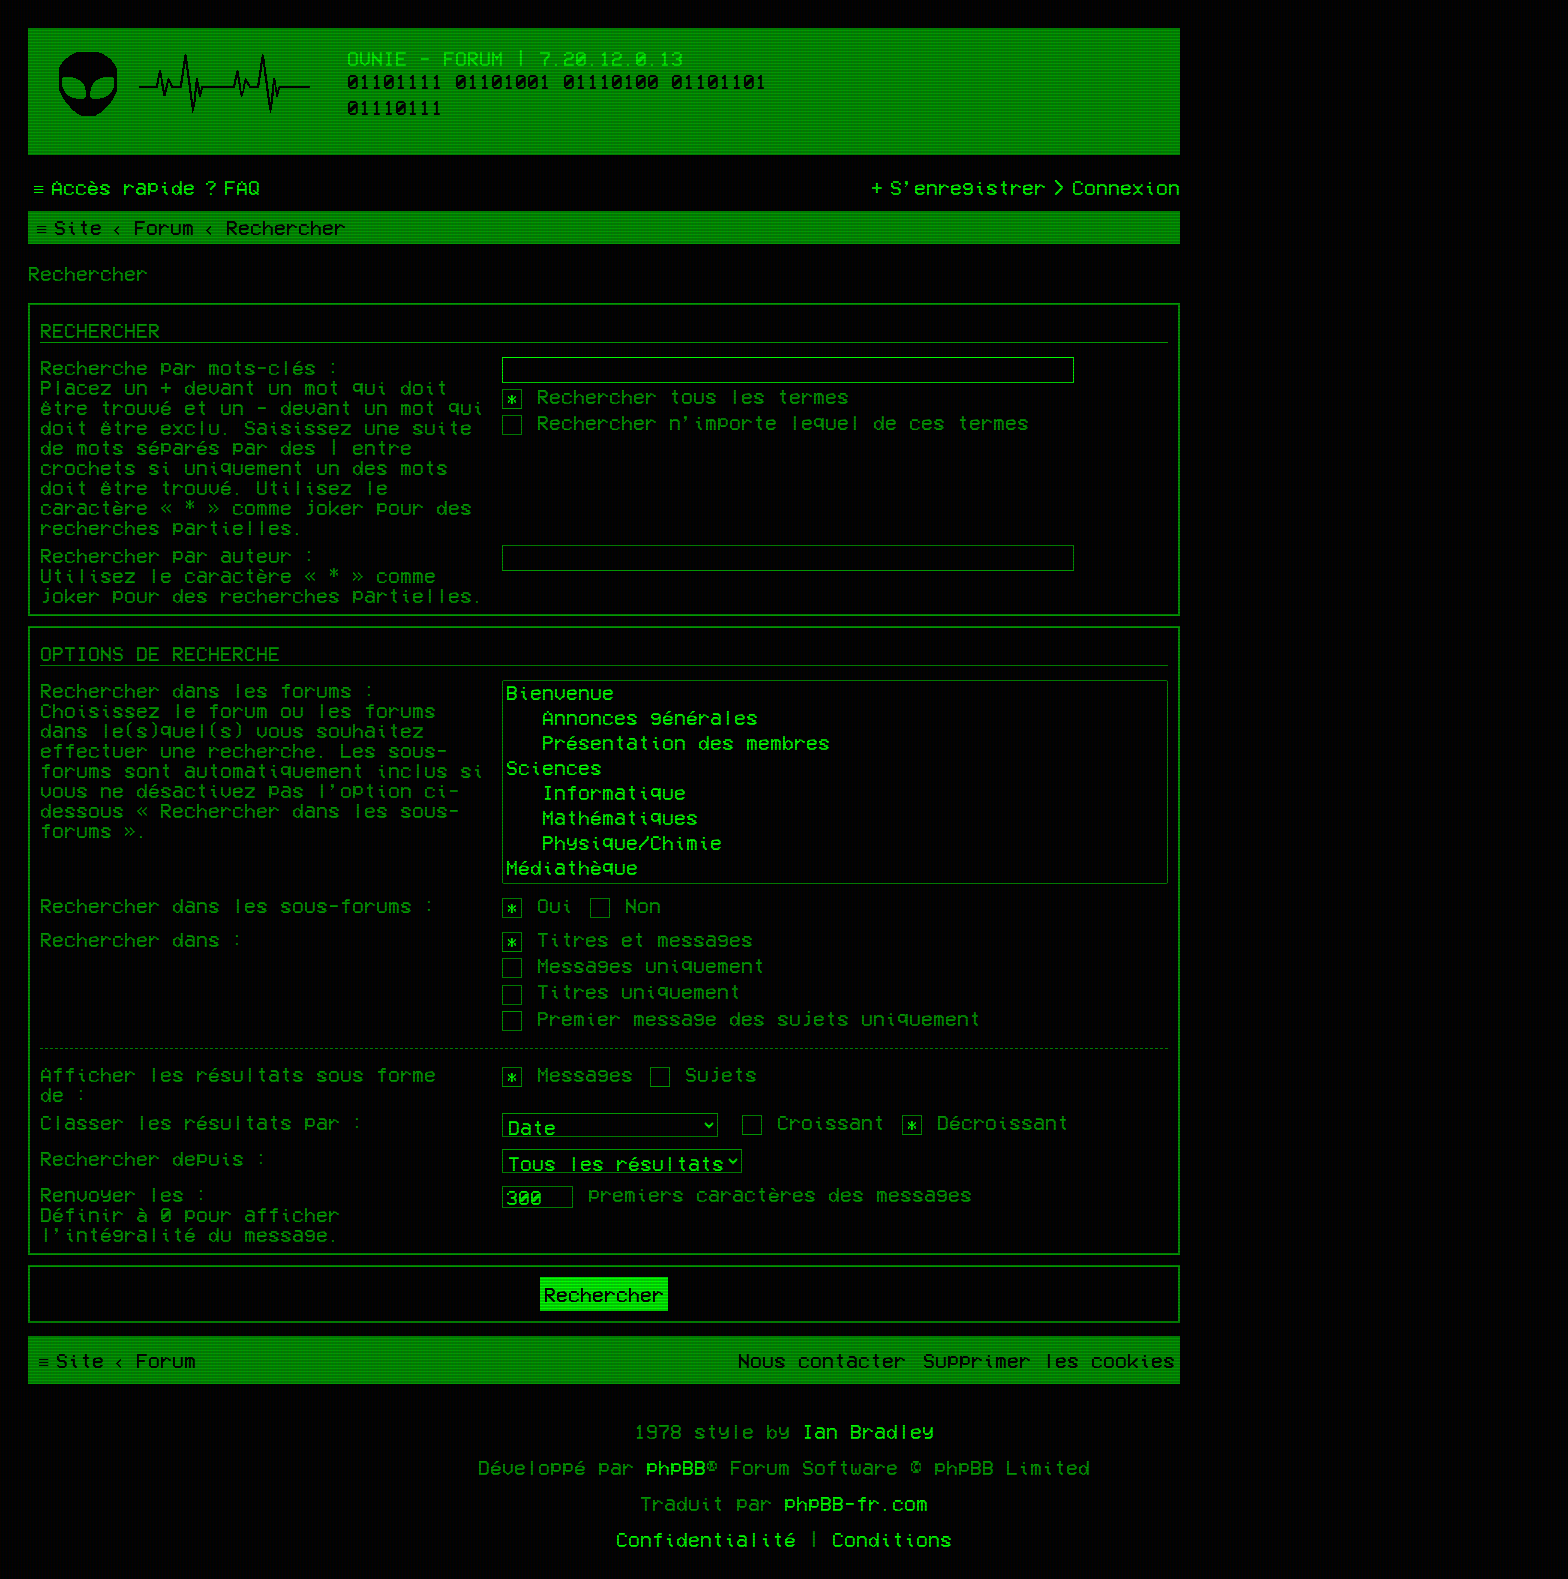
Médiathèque (835, 869)
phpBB (676, 1467)
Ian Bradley (868, 1431)
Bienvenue (835, 694)
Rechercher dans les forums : (208, 690)
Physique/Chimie (835, 844)
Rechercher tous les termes (675, 396)
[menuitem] (230, 187)
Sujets (703, 1074)
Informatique (835, 794)
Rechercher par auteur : (178, 555)
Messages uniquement (633, 965)
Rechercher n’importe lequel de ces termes (765, 422)
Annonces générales (835, 719)
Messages (567, 1074)
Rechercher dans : (142, 939)
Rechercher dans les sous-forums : (238, 905)
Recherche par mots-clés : (190, 367)
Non (625, 905)
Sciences (835, 769)
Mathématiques (835, 819)
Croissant (813, 1122)
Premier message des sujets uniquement (741, 1018)
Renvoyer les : (124, 1194)
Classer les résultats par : (202, 1122)
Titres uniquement (621, 991)
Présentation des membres (835, 744)
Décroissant (985, 1122)
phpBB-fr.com (856, 1503)
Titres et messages (627, 939)
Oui (537, 905)
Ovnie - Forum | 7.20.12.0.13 (515, 58)
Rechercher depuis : (154, 1158)
